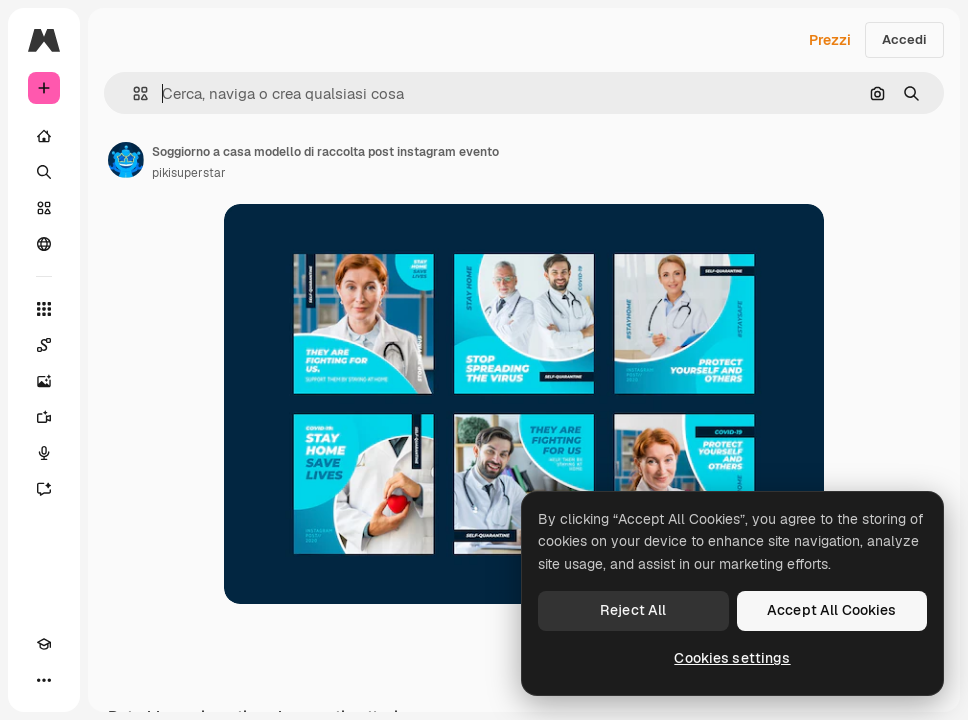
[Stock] (44, 208)
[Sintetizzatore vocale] (44, 453)
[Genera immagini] (44, 381)
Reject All (633, 610)
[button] (132, 93)
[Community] (44, 244)
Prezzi (830, 40)
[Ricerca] (44, 172)
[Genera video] (44, 417)
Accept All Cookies (832, 610)
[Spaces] (44, 345)
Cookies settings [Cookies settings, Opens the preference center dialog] (732, 658)
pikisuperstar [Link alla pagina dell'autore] (189, 173)
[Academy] (44, 644)
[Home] (44, 136)
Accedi (904, 39)
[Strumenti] (44, 309)
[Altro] (44, 680)
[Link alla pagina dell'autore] (126, 160)
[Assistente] (44, 489)
